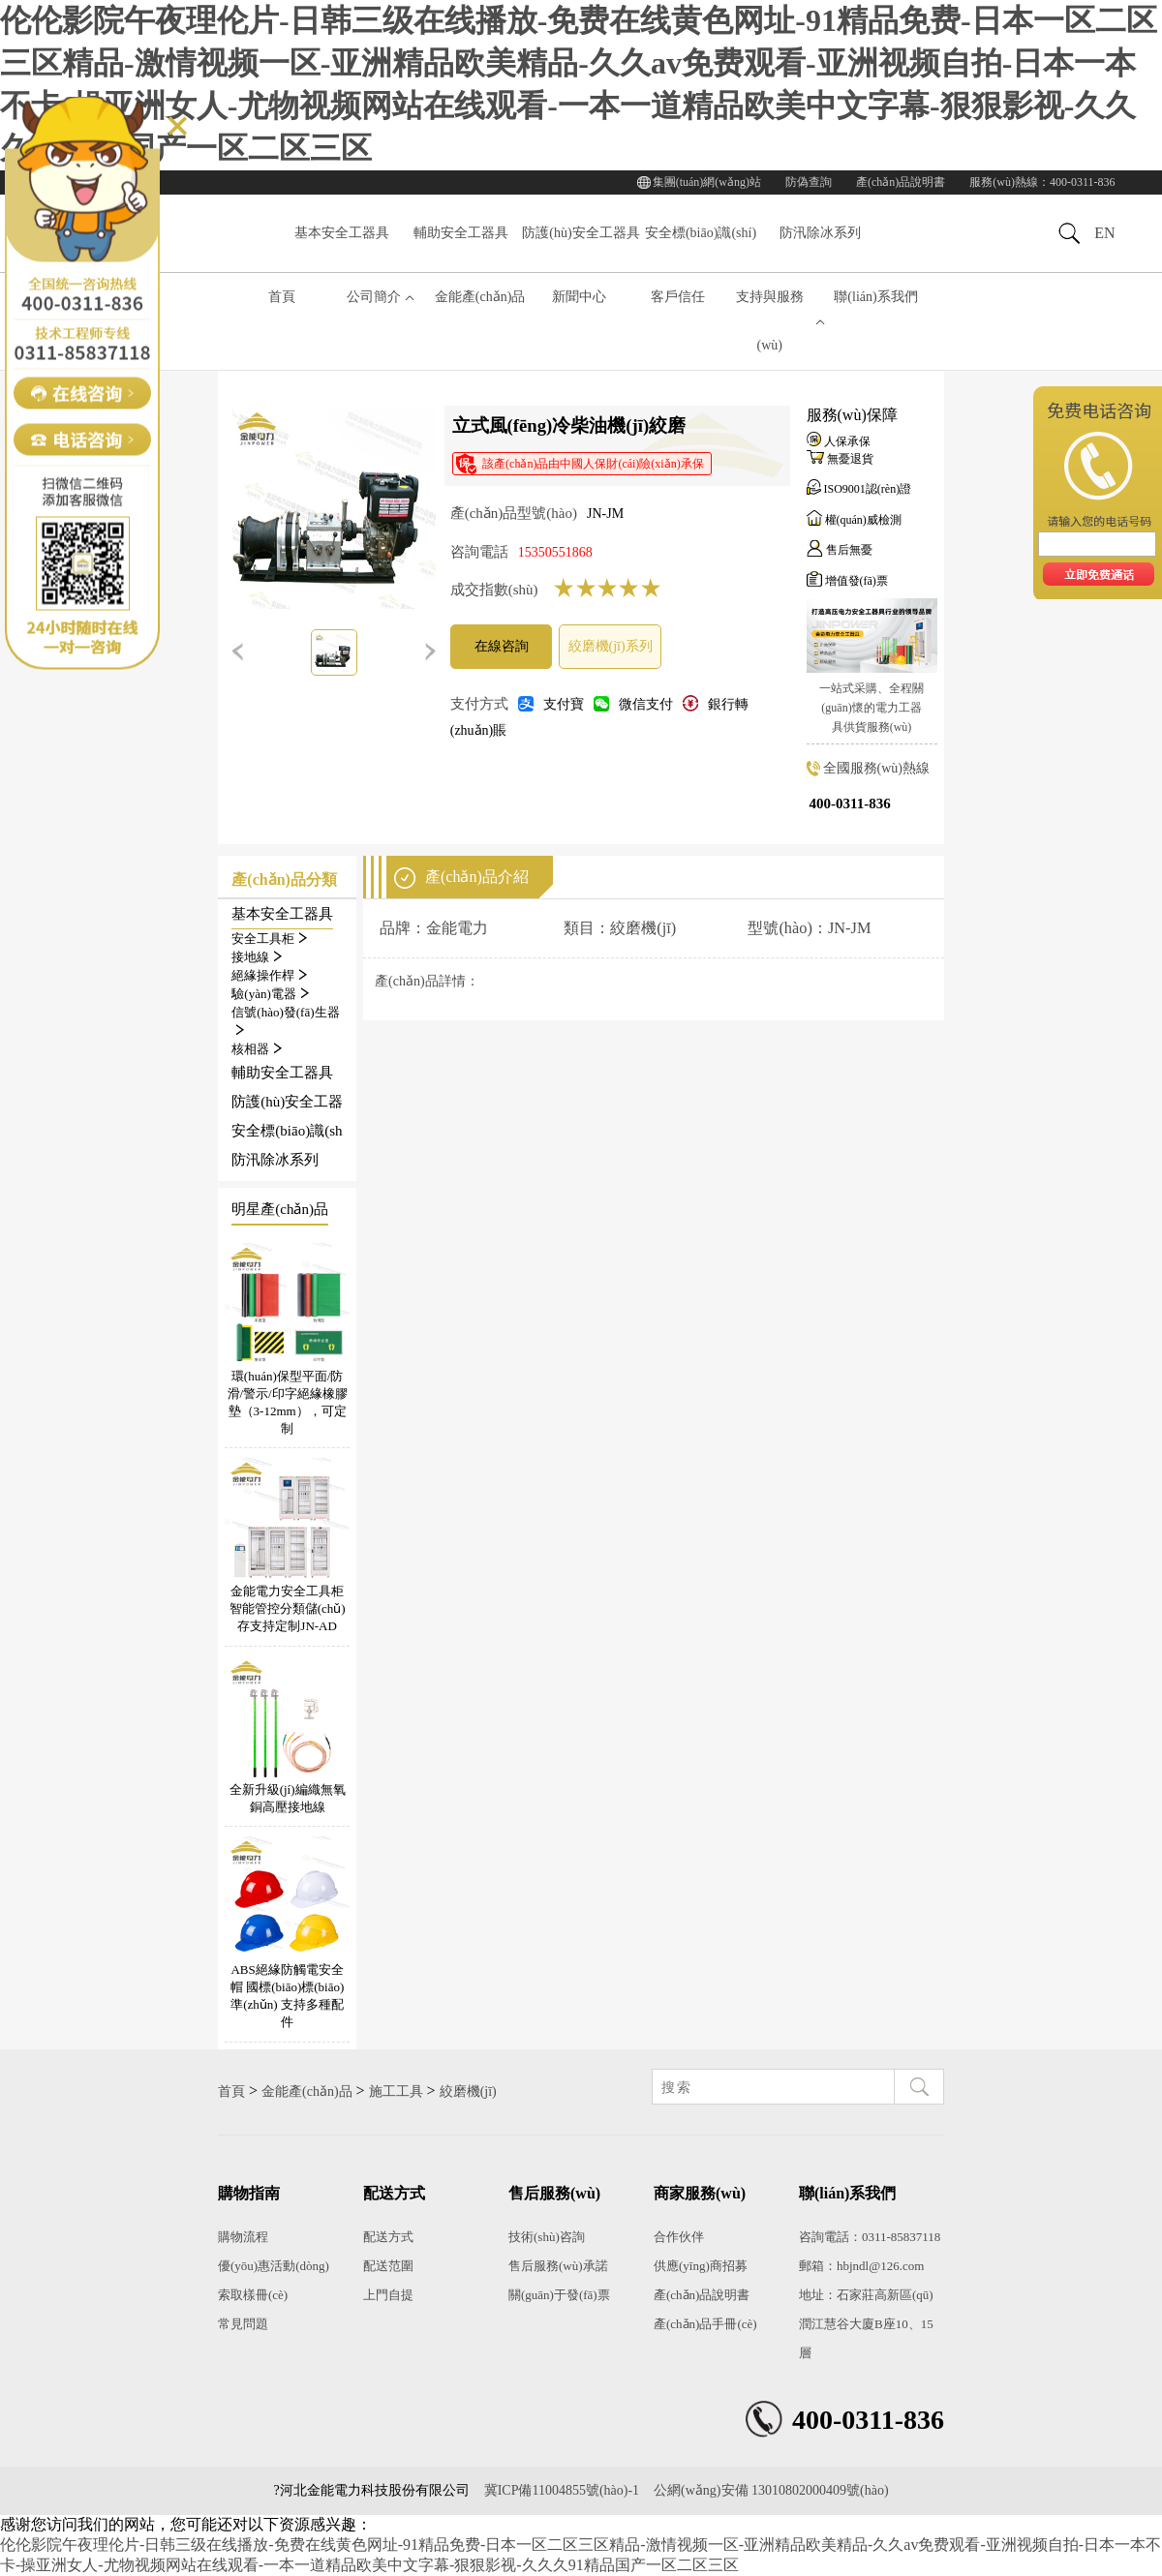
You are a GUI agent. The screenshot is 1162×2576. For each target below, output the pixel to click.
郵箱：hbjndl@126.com (861, 2265)
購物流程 (243, 2236)
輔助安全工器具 (460, 233)
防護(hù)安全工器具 (580, 233)
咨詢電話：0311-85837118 (869, 2236)
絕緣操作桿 (269, 975)
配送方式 (388, 2236)
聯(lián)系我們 (875, 296)
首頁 (281, 296)
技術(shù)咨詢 (546, 2236)
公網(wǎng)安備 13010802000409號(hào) (771, 2490)
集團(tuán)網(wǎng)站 (707, 182)
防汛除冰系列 (820, 233)
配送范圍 (388, 2265)
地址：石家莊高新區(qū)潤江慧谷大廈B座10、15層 (866, 2324)
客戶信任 (678, 296)
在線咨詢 (501, 646)
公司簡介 (374, 296)
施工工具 (396, 2091)
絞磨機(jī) (468, 2091)
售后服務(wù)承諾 (558, 2265)
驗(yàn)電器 (269, 993)
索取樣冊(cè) (253, 2295)
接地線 (256, 957)
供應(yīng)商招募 (701, 2265)
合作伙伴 (679, 2236)
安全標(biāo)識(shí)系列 (700, 248)
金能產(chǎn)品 (480, 296)
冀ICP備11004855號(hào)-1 (561, 2490)
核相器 (256, 1049)
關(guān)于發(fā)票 (559, 2295)
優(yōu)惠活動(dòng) (273, 2265)
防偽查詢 (808, 182)
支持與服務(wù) (770, 320)
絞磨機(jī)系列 (610, 646)
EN (1104, 233)
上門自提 (388, 2295)
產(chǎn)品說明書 (900, 182)
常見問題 (243, 2324)
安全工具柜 (269, 938)
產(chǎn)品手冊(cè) (705, 2324)
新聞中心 (579, 296)
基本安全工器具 (341, 233)
